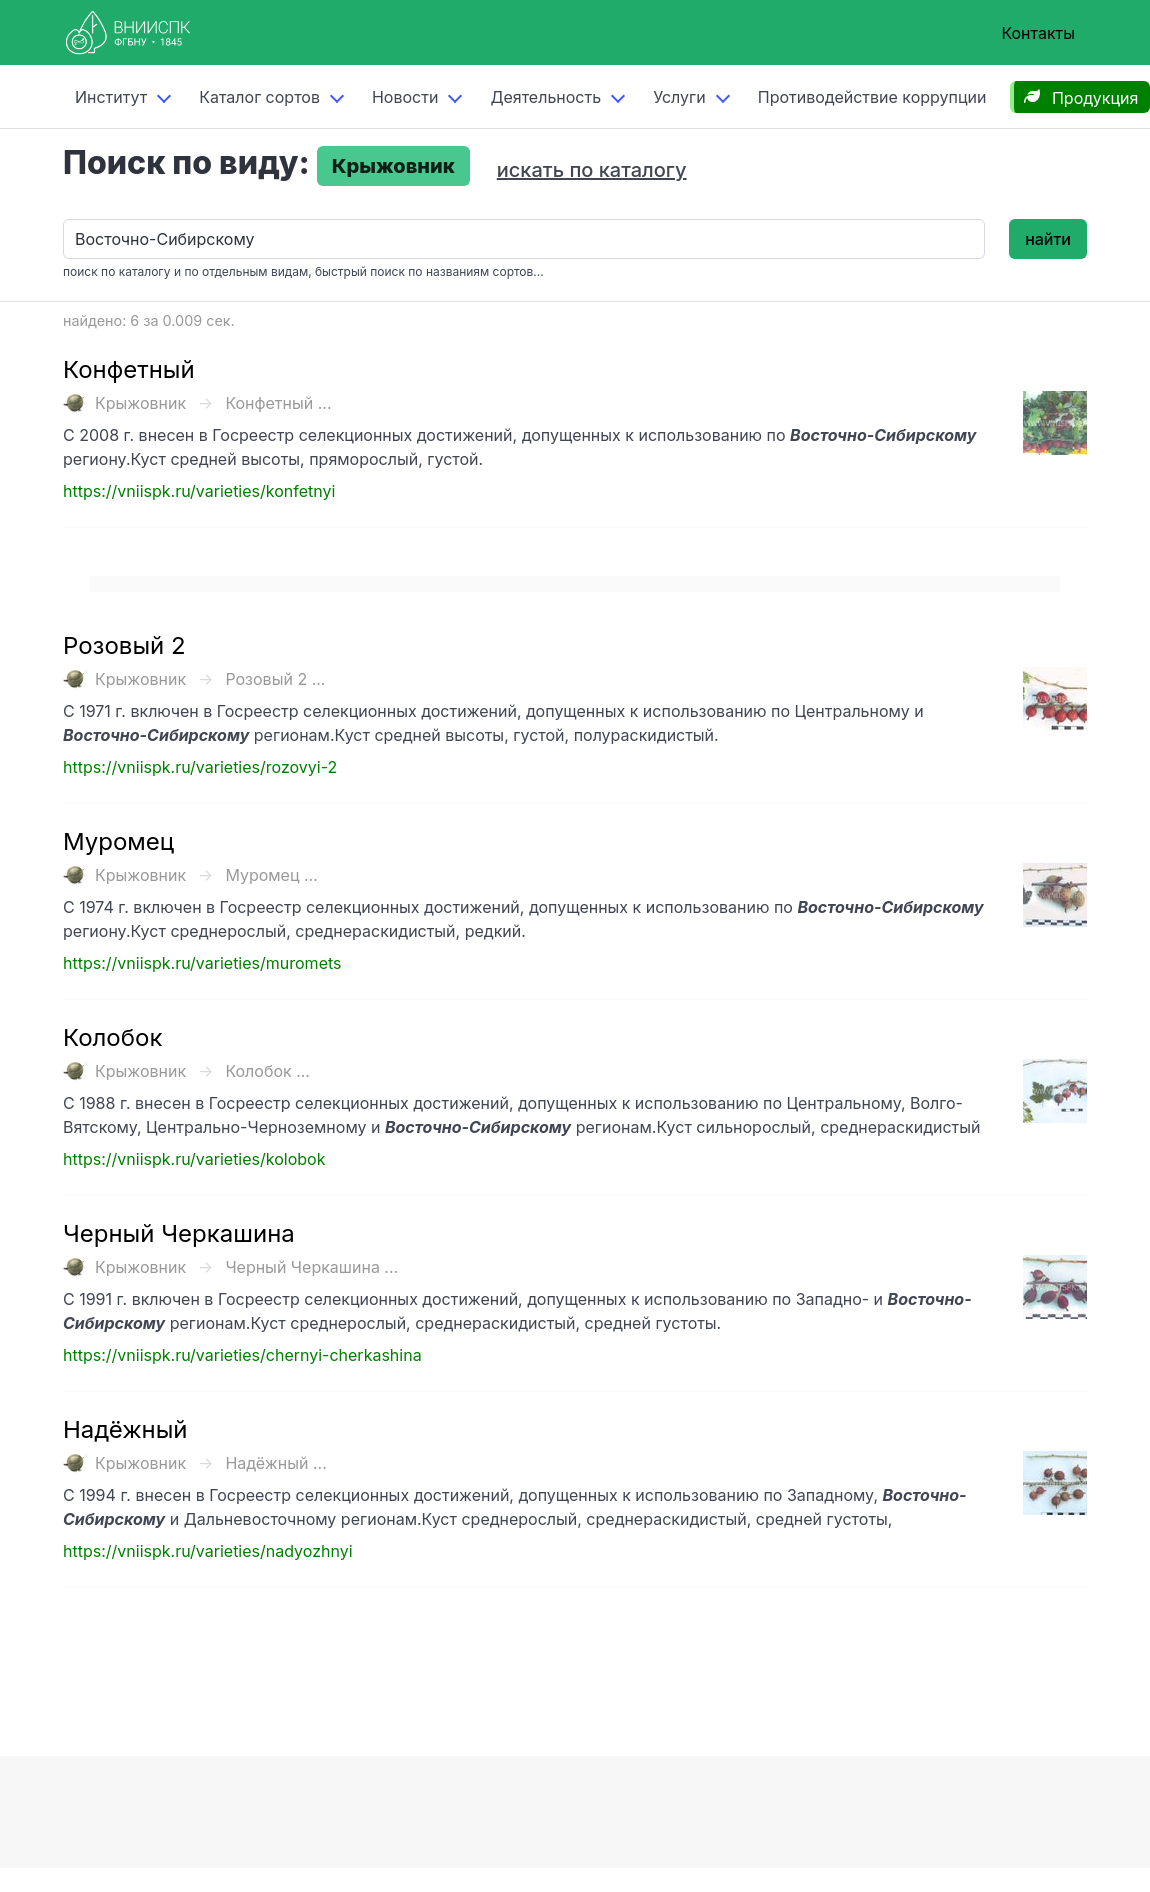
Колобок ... (267, 1071)
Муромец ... (271, 875)
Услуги (679, 97)
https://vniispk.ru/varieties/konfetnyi (199, 491)
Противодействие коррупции (872, 97)
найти (1048, 239)
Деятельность (545, 97)
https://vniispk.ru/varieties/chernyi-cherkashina (242, 1355)
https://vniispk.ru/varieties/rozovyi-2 (200, 767)
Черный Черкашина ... (311, 1267)
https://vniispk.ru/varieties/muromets (202, 963)
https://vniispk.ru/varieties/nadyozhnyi (208, 1551)
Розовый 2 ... (275, 679)
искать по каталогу (592, 170)
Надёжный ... (275, 1463)
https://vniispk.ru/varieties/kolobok (194, 1159)
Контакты (1038, 33)
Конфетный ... (278, 403)
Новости (405, 97)
